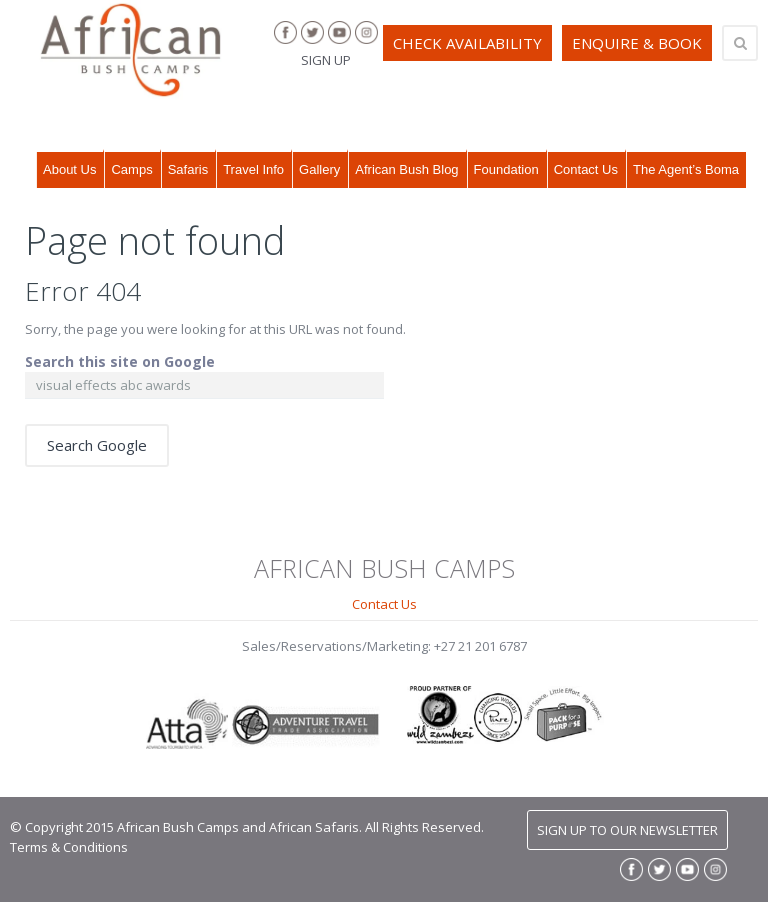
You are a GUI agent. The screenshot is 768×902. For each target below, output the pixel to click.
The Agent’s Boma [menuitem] (686, 169)
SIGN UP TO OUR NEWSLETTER (627, 830)
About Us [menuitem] (69, 169)
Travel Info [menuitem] (253, 169)
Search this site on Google (120, 361)
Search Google (97, 445)
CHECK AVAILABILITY (467, 43)
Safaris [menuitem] (188, 169)
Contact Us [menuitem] (586, 169)
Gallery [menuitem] (319, 169)
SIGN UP (326, 60)
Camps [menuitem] (131, 169)
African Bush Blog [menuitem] (406, 169)
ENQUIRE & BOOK (637, 43)
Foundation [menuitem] (506, 169)
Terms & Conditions (69, 847)
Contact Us (384, 604)
